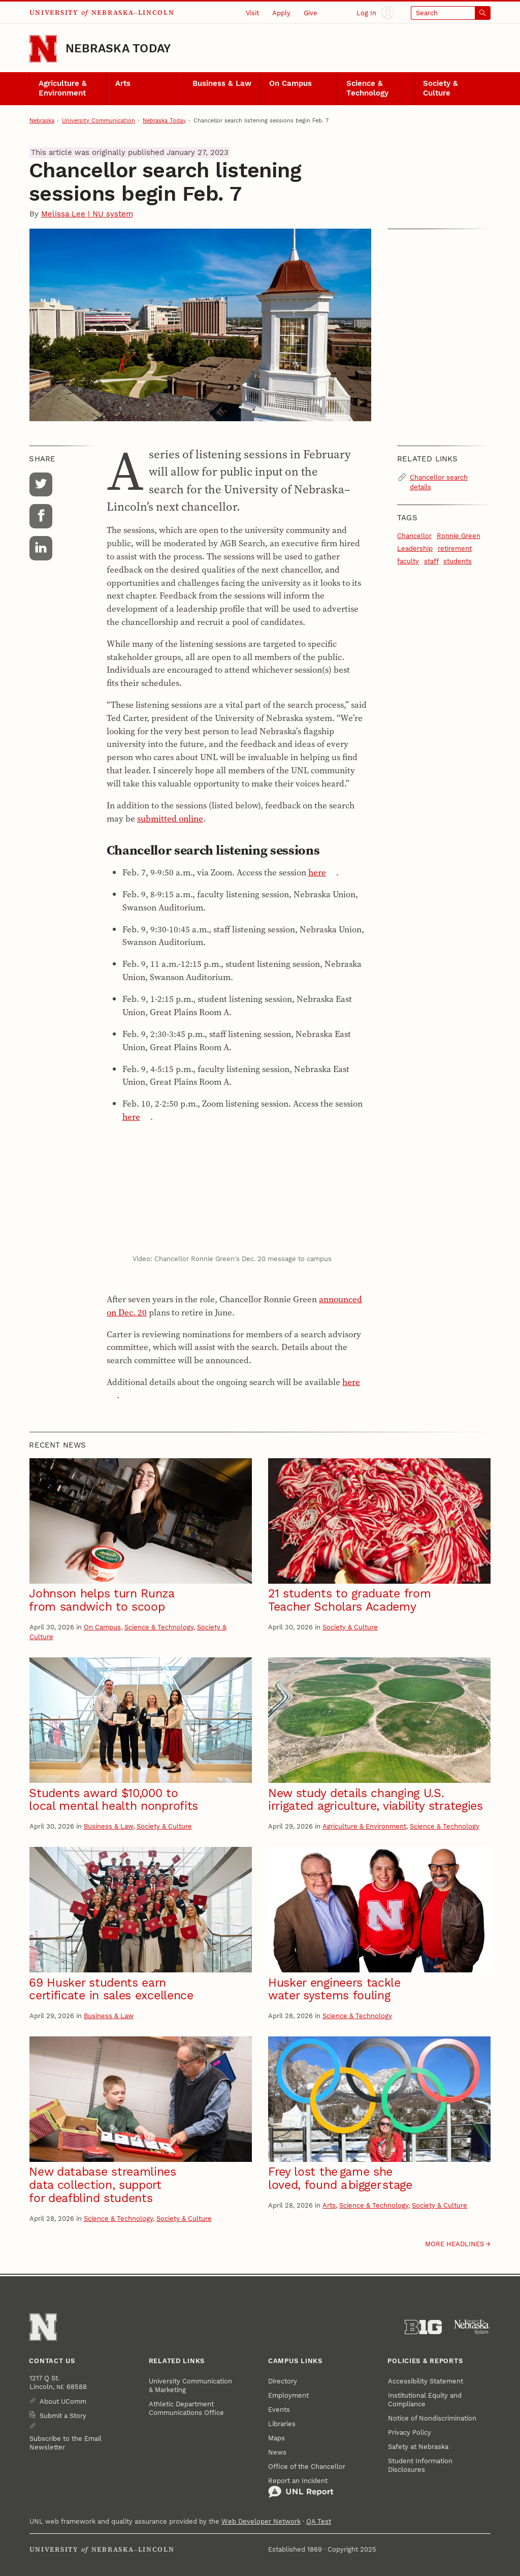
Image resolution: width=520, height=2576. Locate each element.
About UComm (63, 2401)
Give (310, 13)
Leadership (415, 548)
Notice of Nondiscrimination (432, 2418)
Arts (123, 83)
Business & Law (221, 83)
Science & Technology (367, 88)
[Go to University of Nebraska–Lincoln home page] (43, 48)
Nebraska (41, 120)
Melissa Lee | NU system (87, 214)
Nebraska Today (118, 48)
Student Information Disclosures (420, 2465)
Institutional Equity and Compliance (425, 2400)
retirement (455, 548)
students (457, 561)
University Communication (98, 120)
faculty (408, 561)
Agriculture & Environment (63, 88)
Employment (288, 2395)
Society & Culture (440, 88)
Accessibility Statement (425, 2381)
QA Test (318, 2521)
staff (431, 561)
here (317, 872)
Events (279, 2409)
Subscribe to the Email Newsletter (65, 2443)
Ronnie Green (458, 536)
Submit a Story (63, 2416)
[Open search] (451, 13)
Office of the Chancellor (306, 2466)
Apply (281, 13)
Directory (282, 2381)
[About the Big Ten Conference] (423, 2327)
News (277, 2452)
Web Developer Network (261, 2521)
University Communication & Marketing (190, 2385)
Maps (276, 2438)
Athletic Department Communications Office (186, 2408)
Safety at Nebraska (418, 2447)
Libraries (282, 2424)
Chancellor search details (439, 482)
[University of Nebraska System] (472, 2327)
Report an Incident (301, 2488)
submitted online (170, 818)
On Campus (290, 83)
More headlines (454, 2244)
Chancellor (414, 536)
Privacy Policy (409, 2432)
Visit (252, 13)
